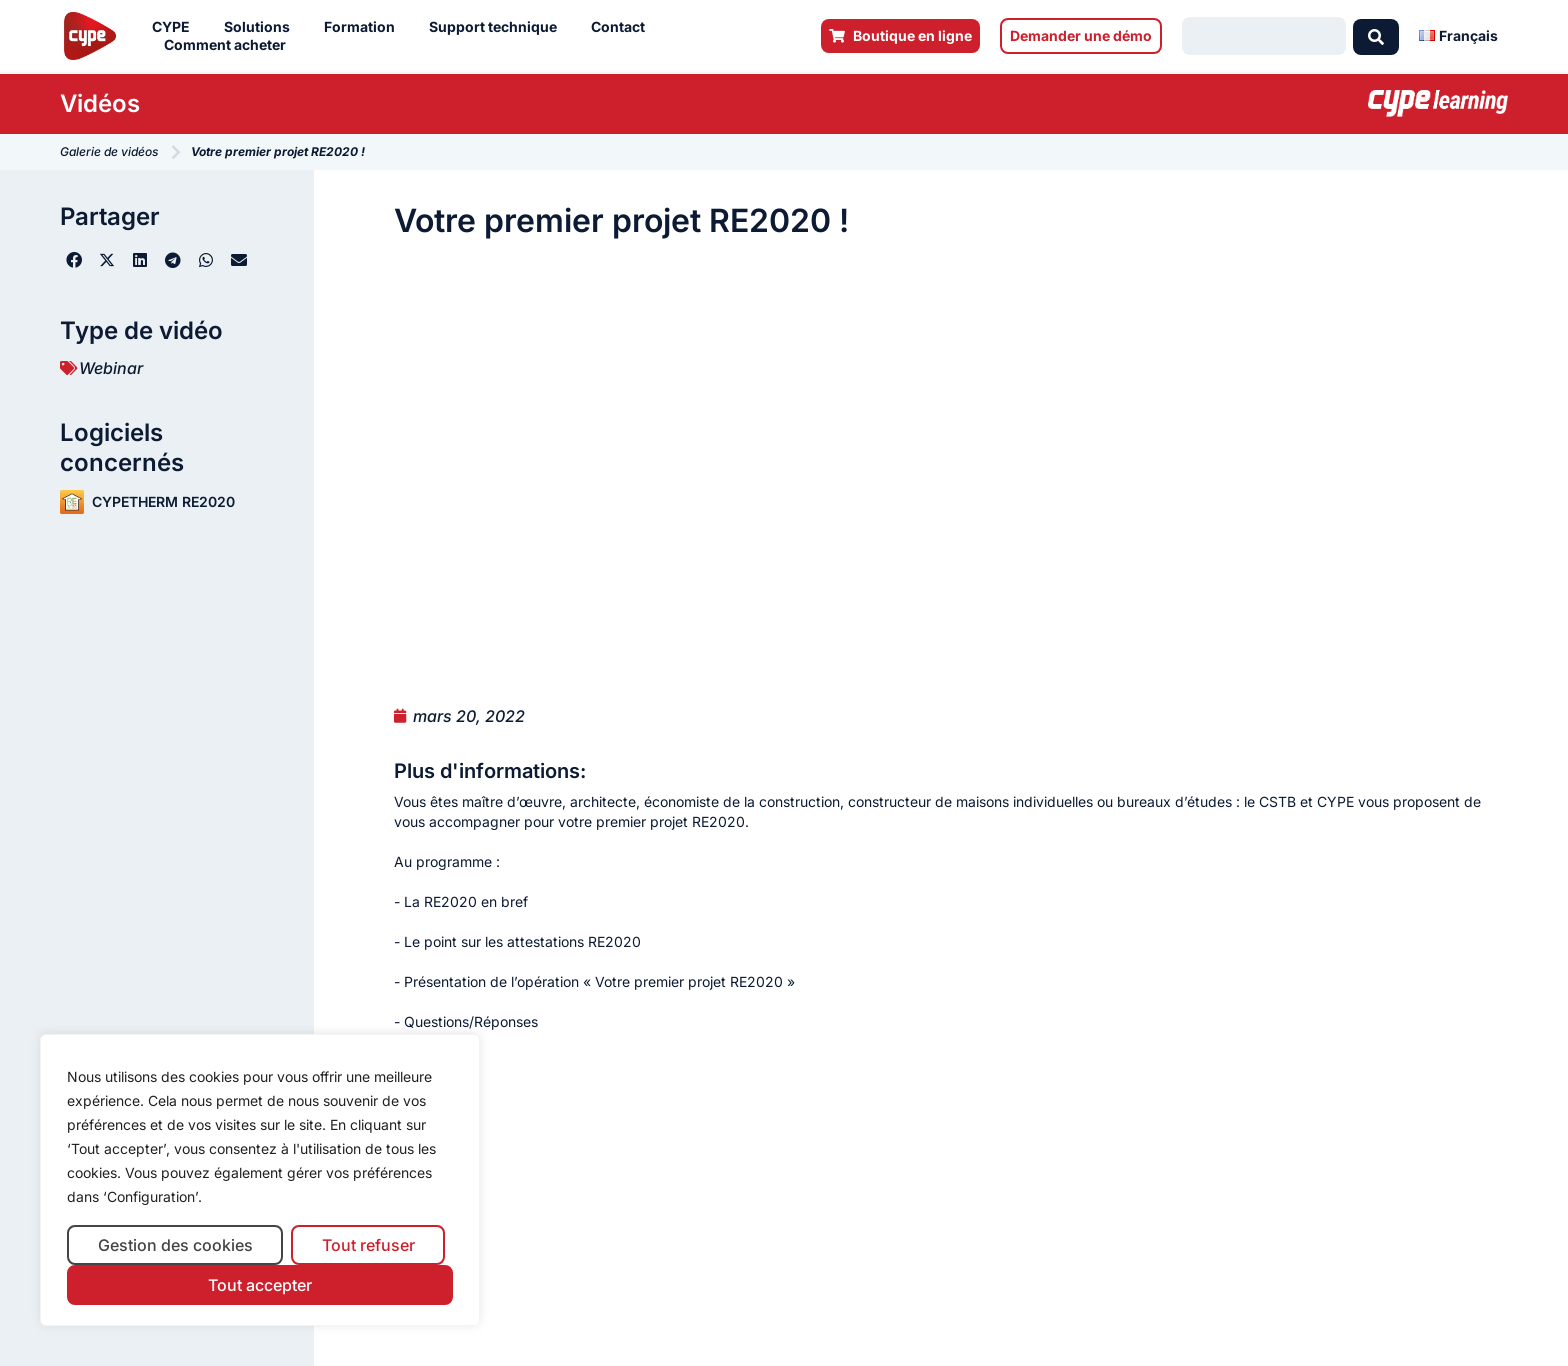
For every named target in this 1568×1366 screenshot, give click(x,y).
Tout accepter (260, 1285)
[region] (260, 1180)
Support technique (498, 27)
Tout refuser (368, 1245)
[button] (74, 260)
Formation (364, 27)
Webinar (111, 368)
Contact (623, 27)
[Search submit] (1376, 36)
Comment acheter (230, 45)
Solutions (262, 27)
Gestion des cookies (175, 1245)
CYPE (176, 27)
